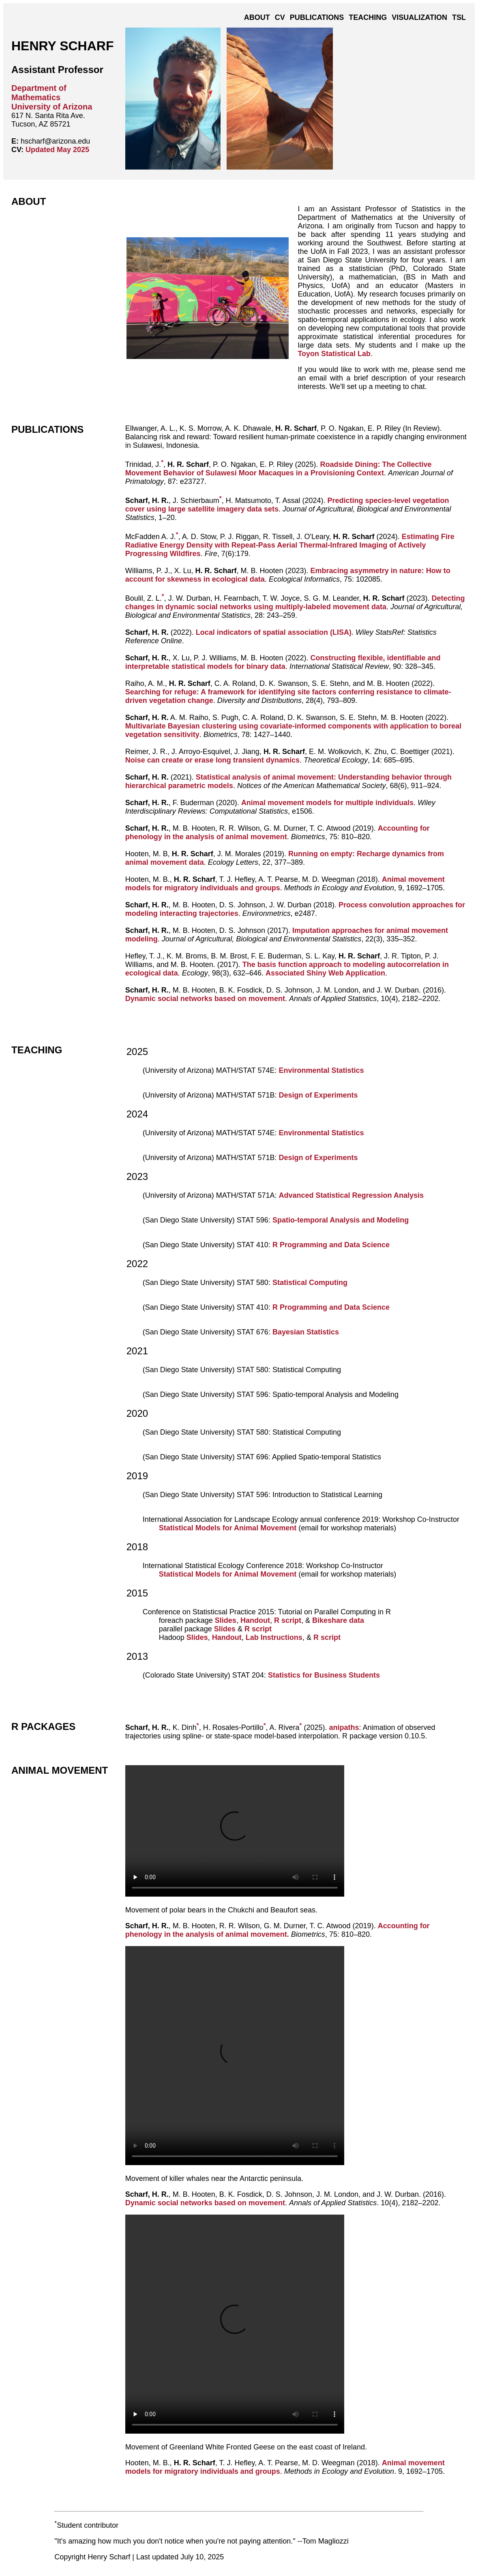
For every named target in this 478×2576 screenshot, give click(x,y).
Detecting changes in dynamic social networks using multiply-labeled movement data (295, 602)
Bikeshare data (338, 1620)
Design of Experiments (318, 1095)
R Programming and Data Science (331, 1245)
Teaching (368, 17)
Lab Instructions (274, 1637)
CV (280, 17)
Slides (225, 1620)
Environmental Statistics (321, 1070)
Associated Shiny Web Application (325, 973)
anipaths (344, 1727)
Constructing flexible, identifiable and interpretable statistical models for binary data (283, 662)
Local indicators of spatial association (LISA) (274, 632)
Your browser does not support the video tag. (234, 1831)
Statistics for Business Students (324, 1675)
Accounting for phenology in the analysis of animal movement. (277, 1930)
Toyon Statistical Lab (334, 354)
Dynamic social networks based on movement (205, 999)
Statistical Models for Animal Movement (227, 1528)
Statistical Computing (309, 1282)
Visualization (419, 17)
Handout (255, 1620)
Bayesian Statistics (305, 1332)
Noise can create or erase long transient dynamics (212, 760)
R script (287, 1620)
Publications (317, 17)
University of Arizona (51, 106)
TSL (459, 17)
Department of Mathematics (38, 93)
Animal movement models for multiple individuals (327, 803)
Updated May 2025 (57, 150)
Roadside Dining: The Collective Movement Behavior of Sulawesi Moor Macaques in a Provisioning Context (278, 468)
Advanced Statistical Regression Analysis (351, 1195)
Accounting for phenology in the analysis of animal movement (277, 832)
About (257, 17)
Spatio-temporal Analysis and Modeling (340, 1220)
